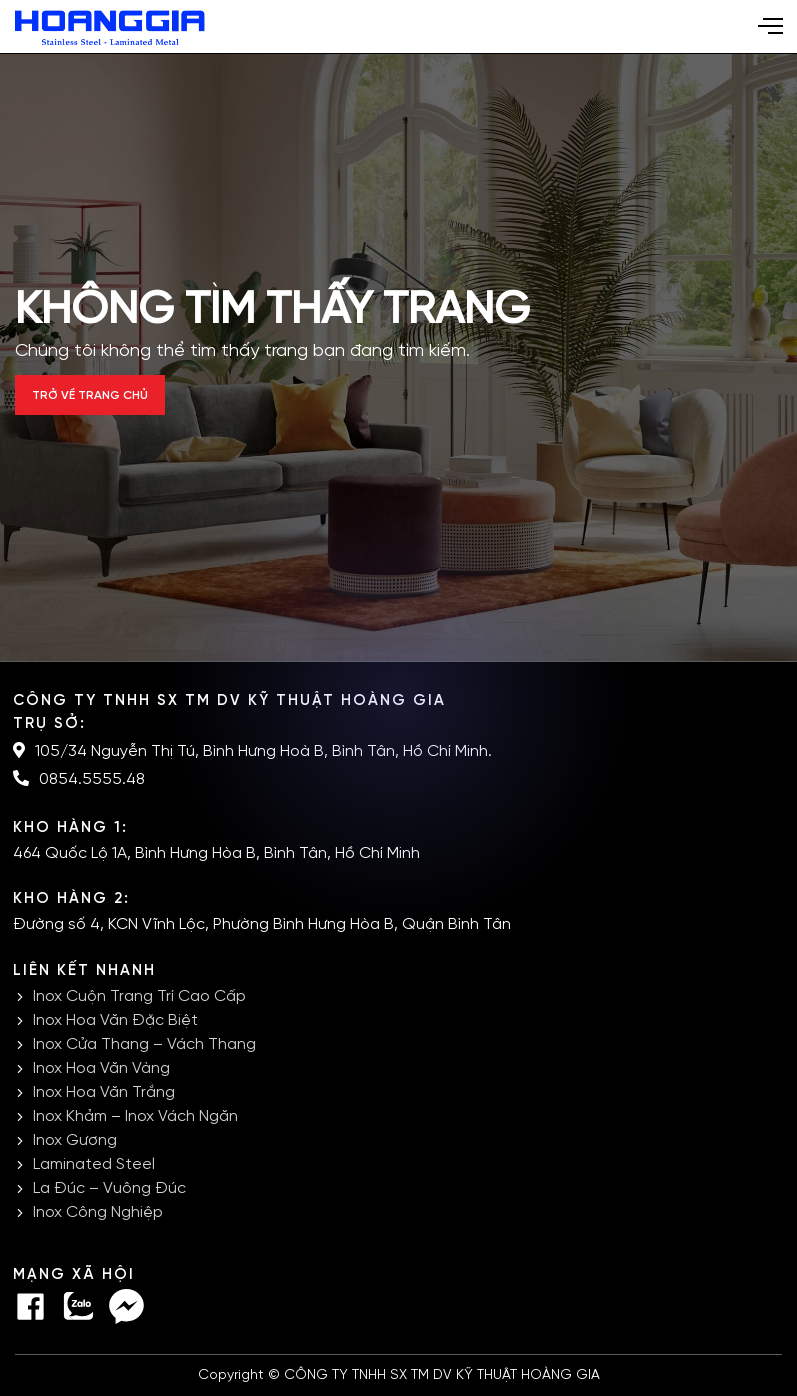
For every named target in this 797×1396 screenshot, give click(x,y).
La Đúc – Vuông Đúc (109, 1188)
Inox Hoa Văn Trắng (104, 1092)
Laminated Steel (94, 1164)
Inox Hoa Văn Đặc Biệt (115, 1020)
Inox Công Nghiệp (98, 1212)
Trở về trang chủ (90, 395)
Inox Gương (75, 1140)
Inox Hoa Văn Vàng (101, 1068)
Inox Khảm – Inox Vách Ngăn (135, 1116)
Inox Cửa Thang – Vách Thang (144, 1044)
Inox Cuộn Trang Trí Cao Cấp (139, 996)
